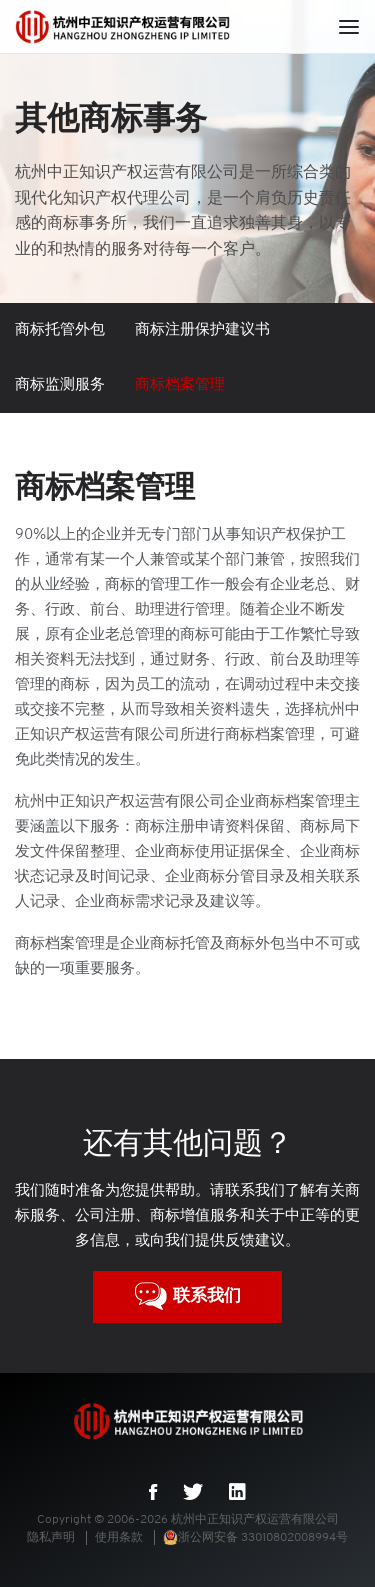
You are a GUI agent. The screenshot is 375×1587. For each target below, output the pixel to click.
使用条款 (119, 1538)
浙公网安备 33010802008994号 (255, 1538)
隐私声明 (51, 1538)
